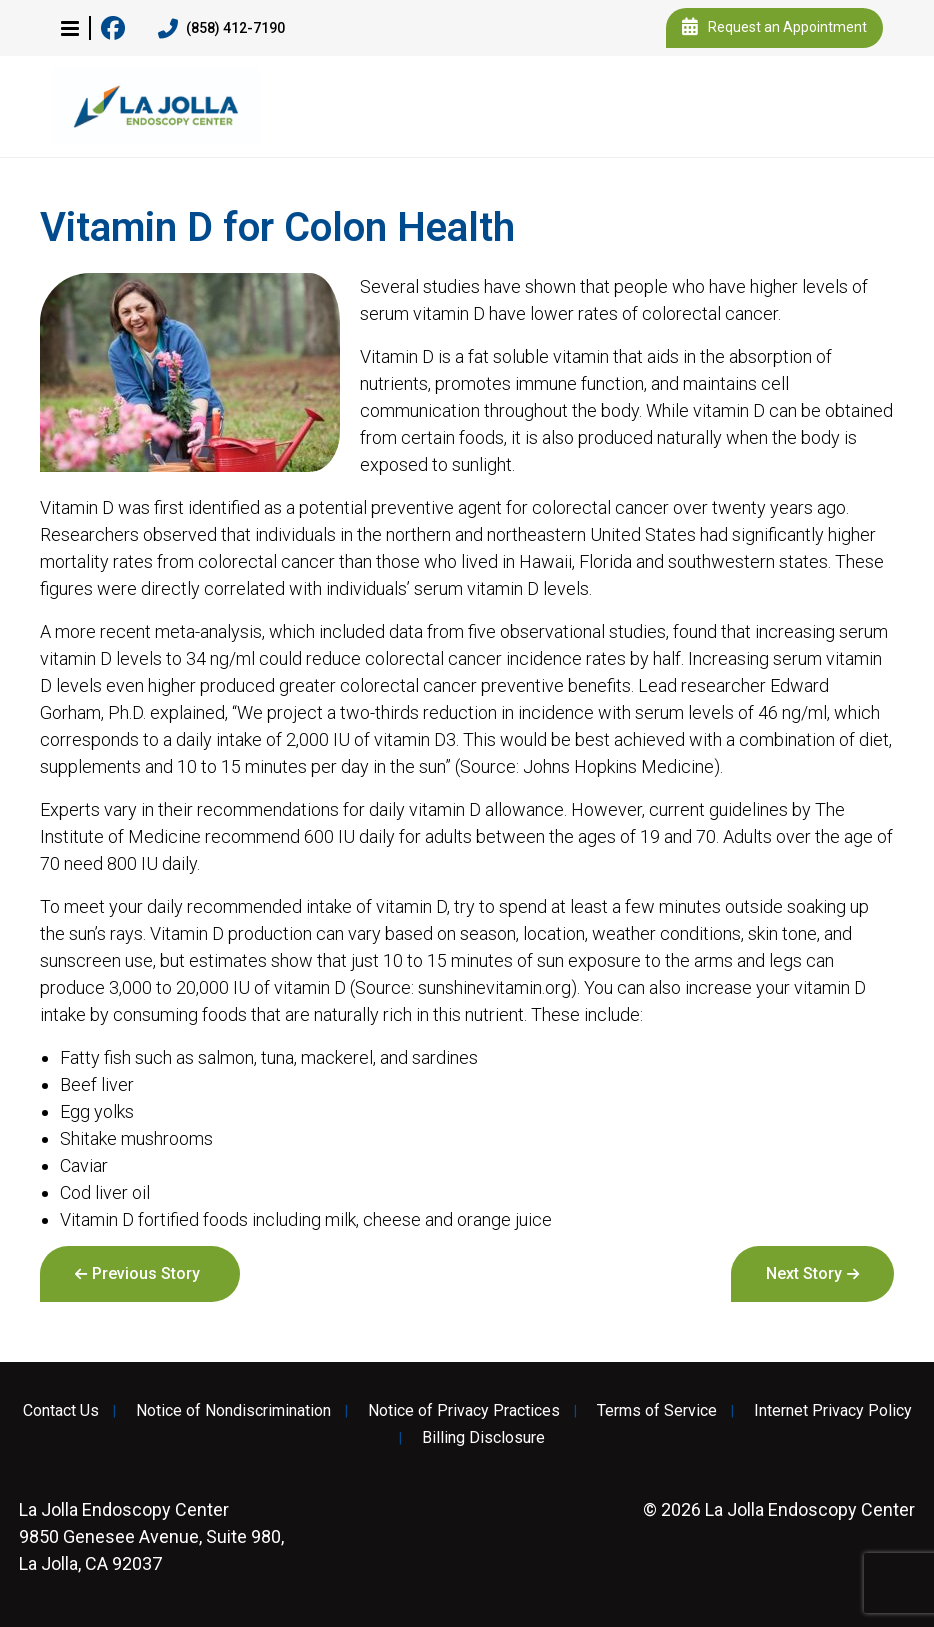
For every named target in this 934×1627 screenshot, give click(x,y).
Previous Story (146, 1273)
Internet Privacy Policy (833, 1411)
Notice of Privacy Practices (464, 1411)
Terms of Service (657, 1411)
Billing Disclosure (483, 1438)
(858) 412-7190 (221, 29)
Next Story (804, 1273)
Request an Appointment (774, 28)
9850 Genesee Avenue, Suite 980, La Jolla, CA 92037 (151, 1536)
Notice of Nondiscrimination (233, 1411)
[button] (70, 28)
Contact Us (61, 1411)
